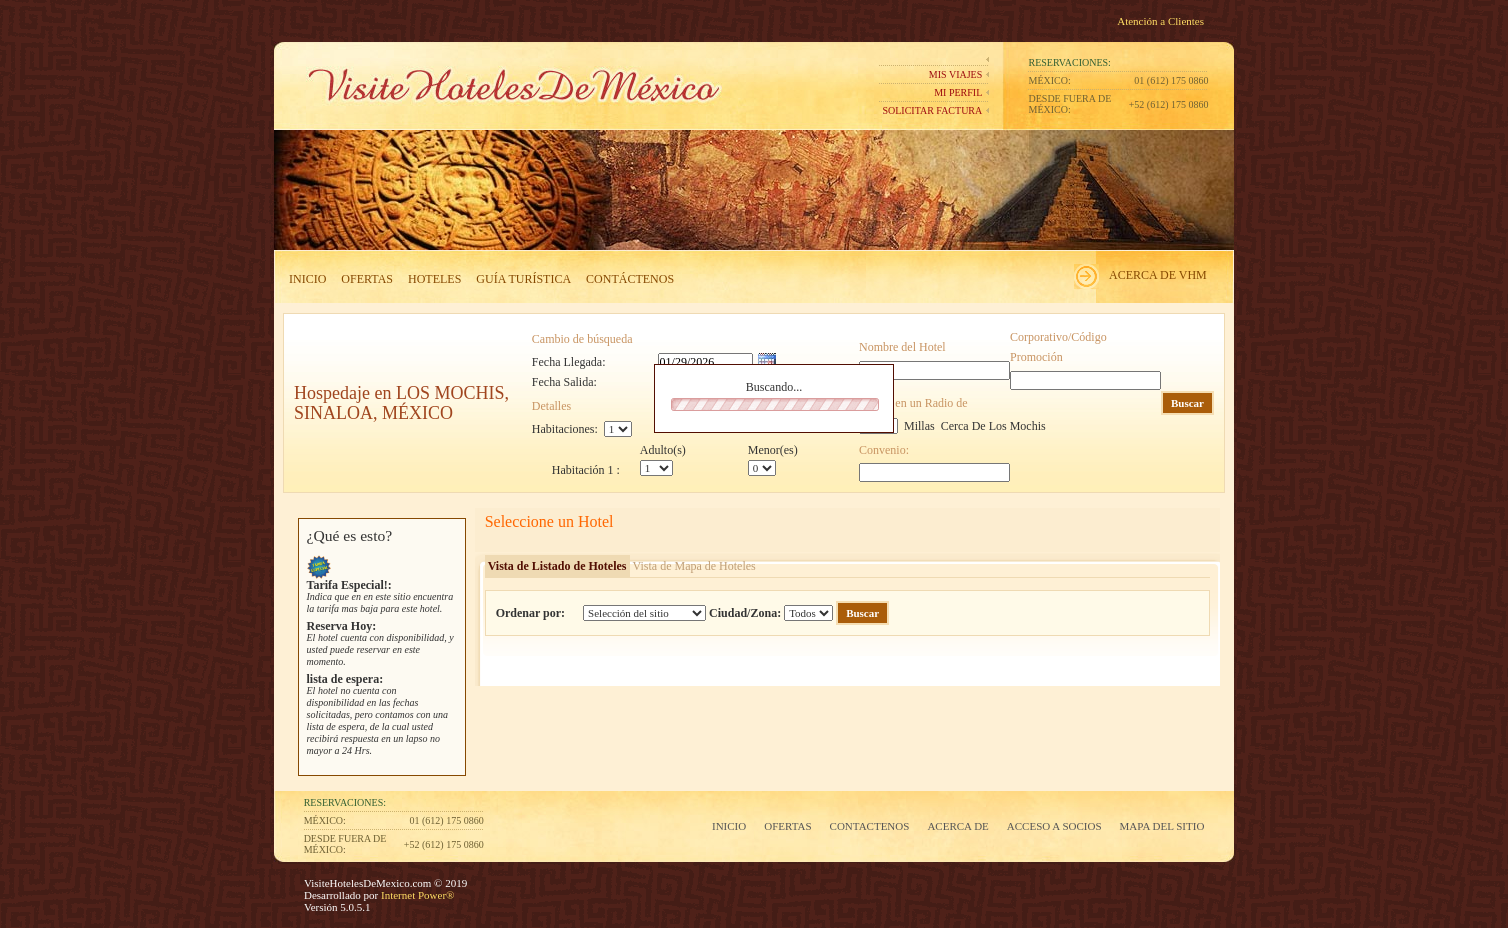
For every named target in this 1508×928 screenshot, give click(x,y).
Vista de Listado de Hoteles (557, 566)
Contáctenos (630, 279)
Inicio (307, 279)
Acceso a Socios (1054, 826)
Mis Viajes (955, 74)
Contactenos (870, 826)
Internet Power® (416, 895)
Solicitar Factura (932, 110)
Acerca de (957, 826)
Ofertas (367, 279)
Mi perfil (958, 92)
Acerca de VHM (1158, 275)
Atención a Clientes (1160, 21)
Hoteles (434, 279)
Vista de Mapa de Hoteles (694, 566)
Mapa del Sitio (1162, 826)
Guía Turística (523, 279)
